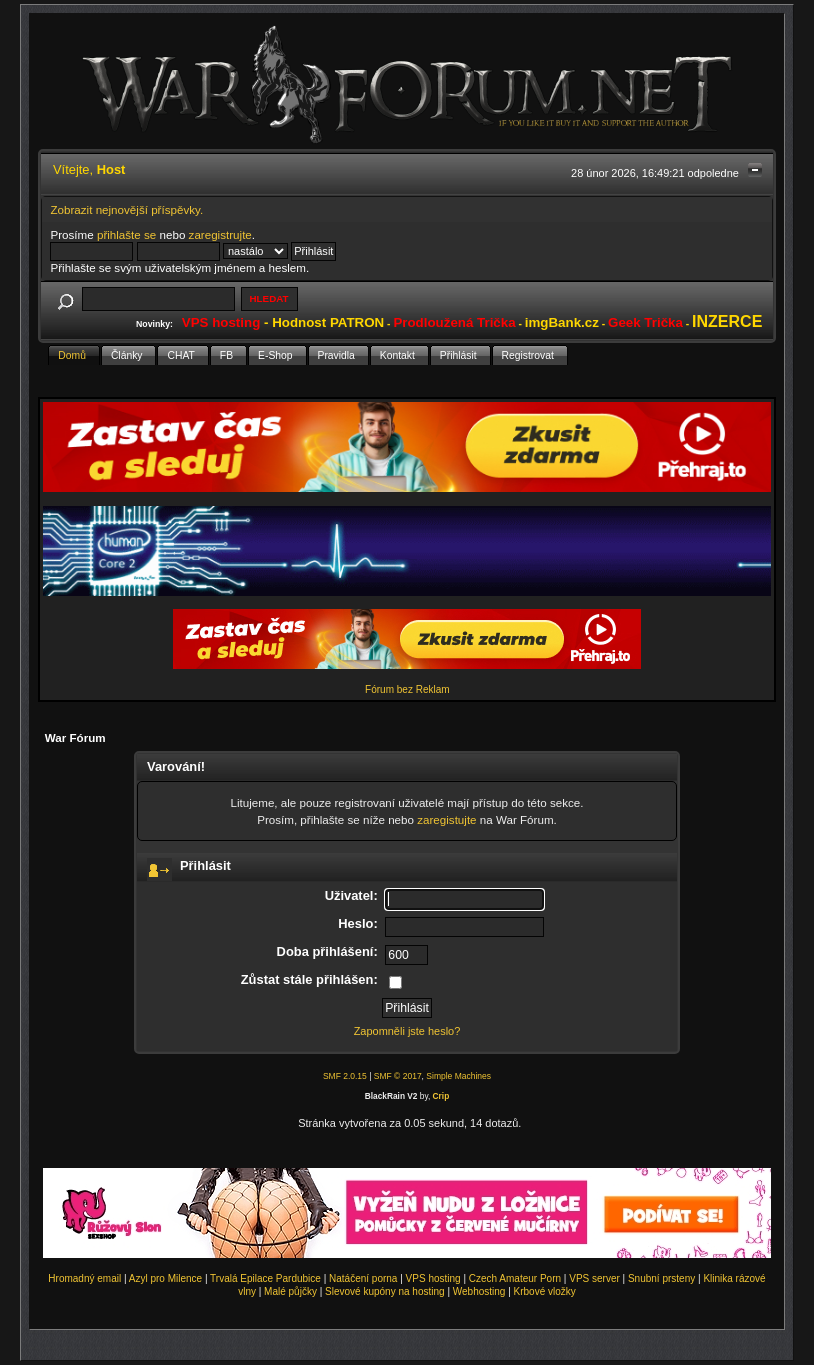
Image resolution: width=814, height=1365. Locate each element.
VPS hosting (433, 1278)
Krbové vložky (545, 1291)
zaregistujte (446, 819)
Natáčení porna (363, 1278)
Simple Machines (458, 1076)
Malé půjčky (290, 1291)
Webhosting (479, 1291)
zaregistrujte (220, 234)
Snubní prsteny (661, 1278)
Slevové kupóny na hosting (385, 1291)
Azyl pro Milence (165, 1278)
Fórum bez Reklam (407, 689)
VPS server (594, 1278)
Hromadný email (84, 1278)
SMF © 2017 (398, 1076)
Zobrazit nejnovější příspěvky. (126, 209)
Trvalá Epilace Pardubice (265, 1278)
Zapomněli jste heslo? (407, 1031)
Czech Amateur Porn (515, 1278)
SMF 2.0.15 (345, 1076)
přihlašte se (126, 234)
